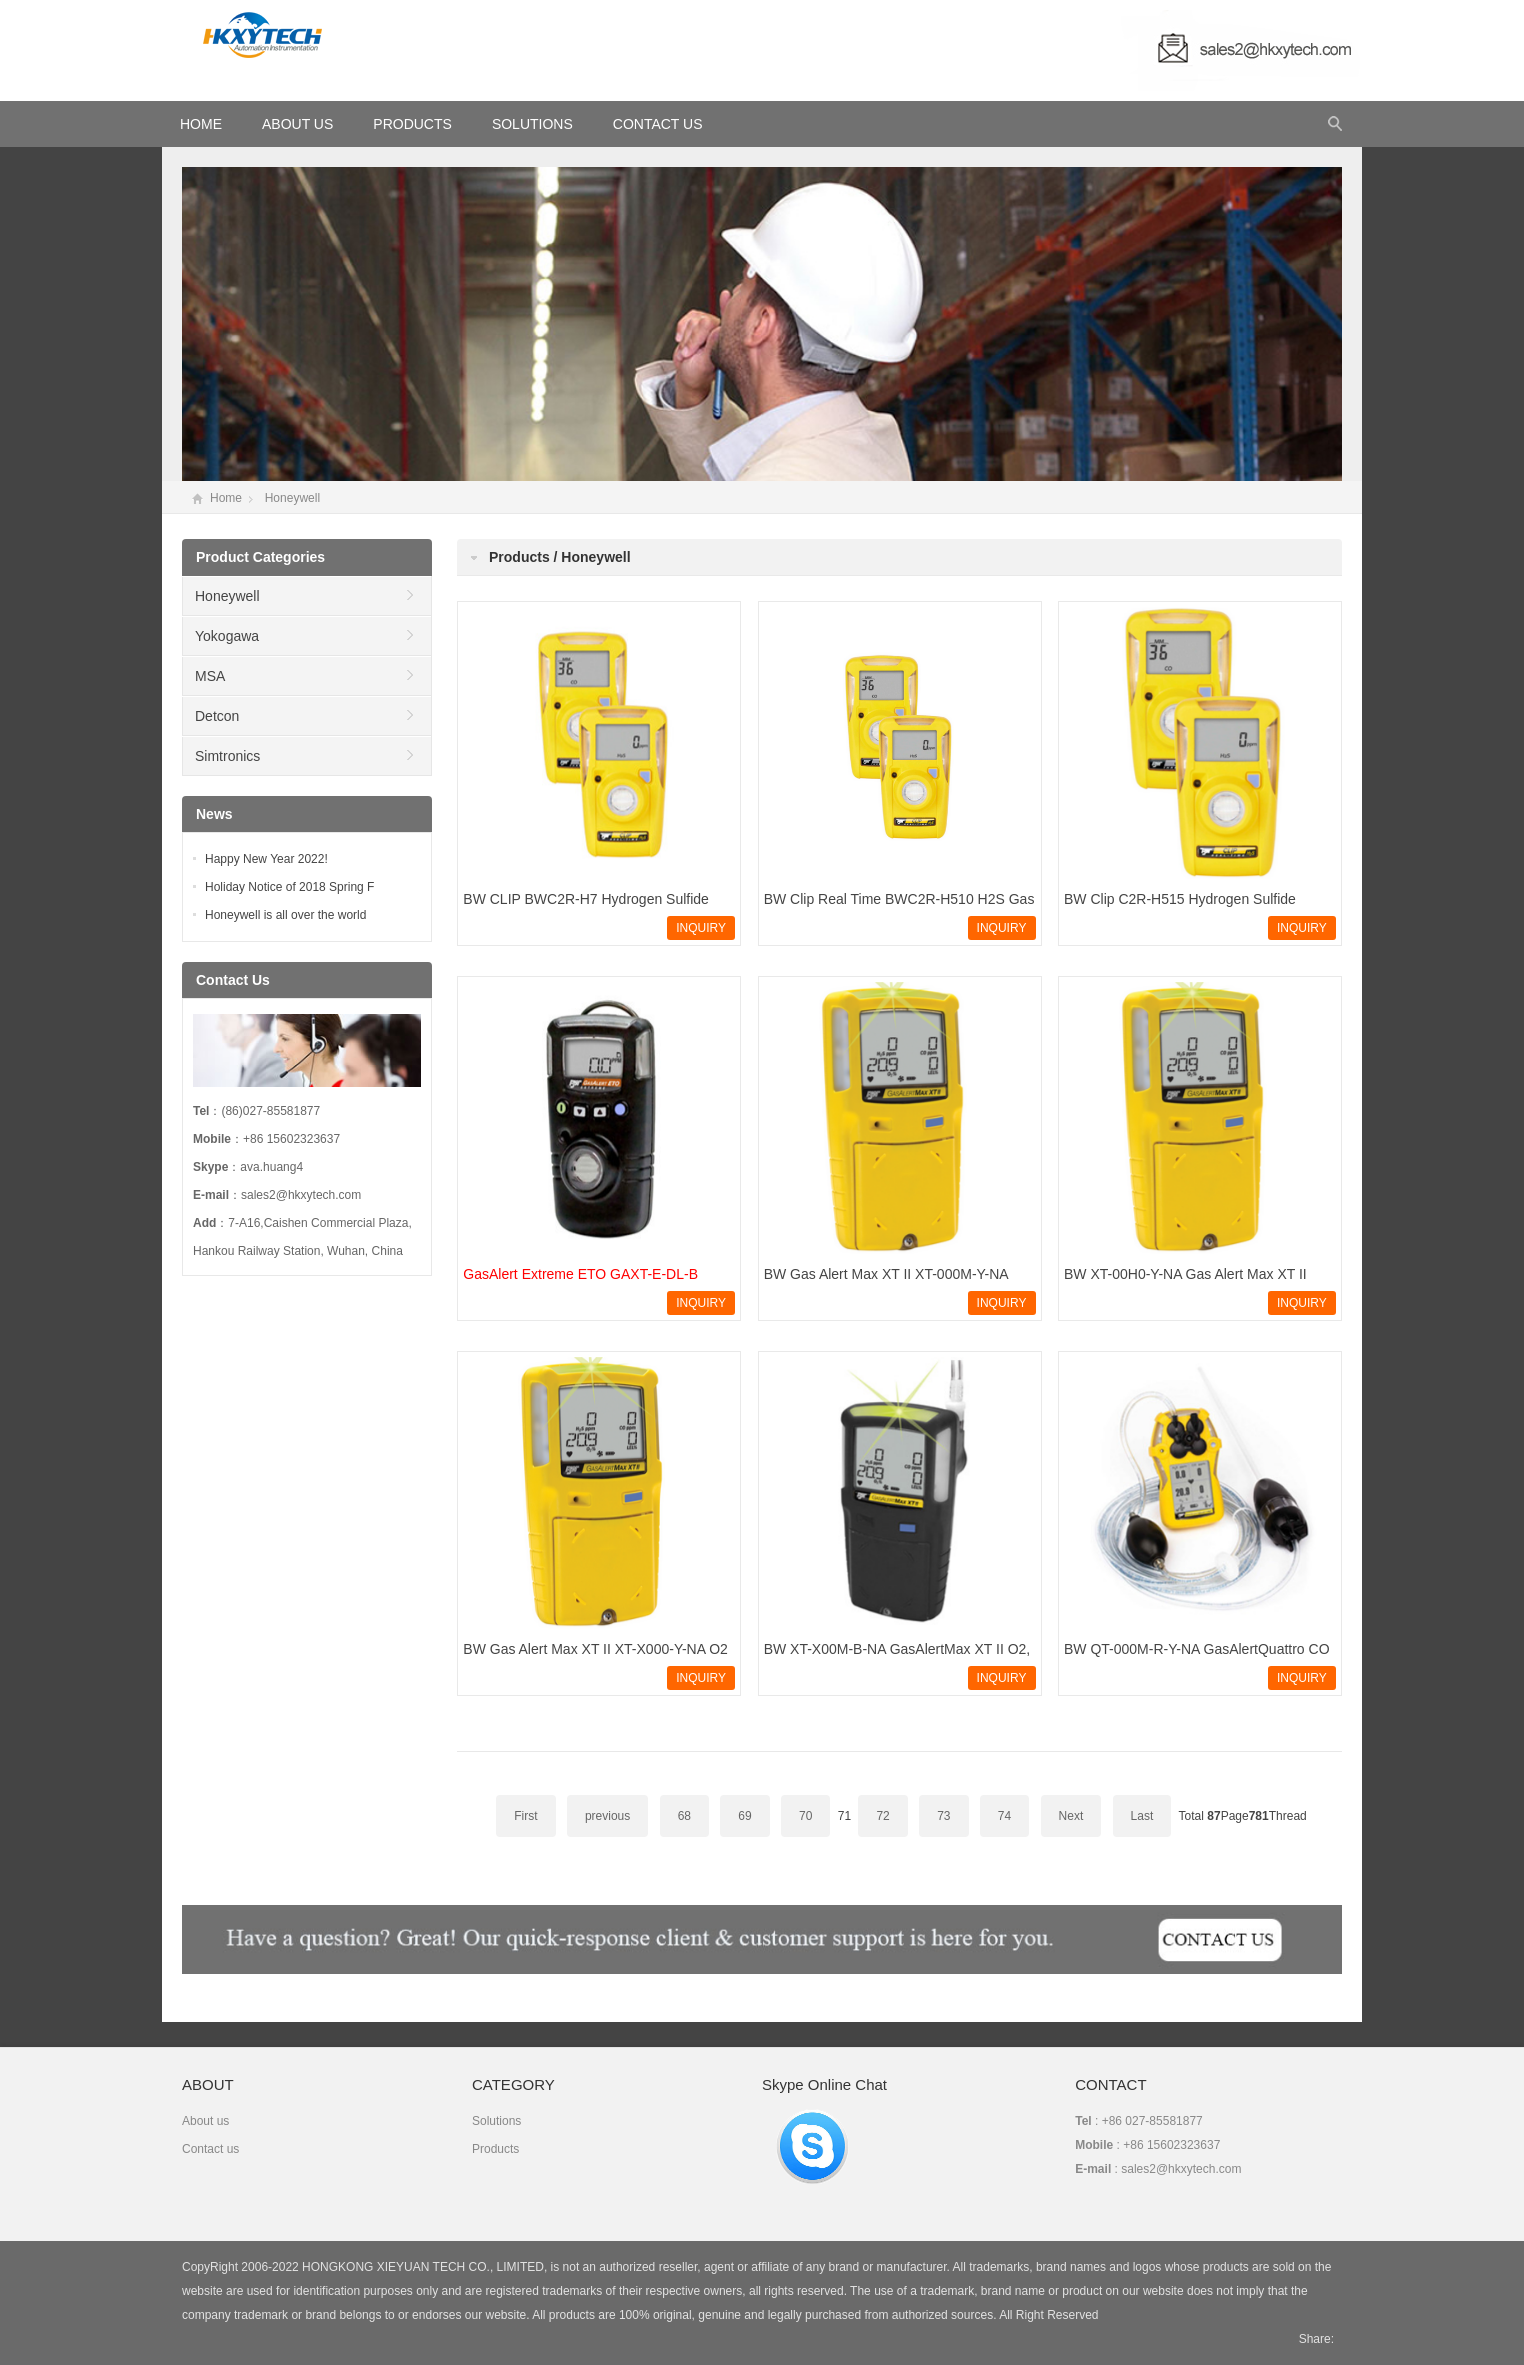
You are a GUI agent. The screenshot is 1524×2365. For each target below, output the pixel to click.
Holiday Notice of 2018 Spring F (289, 887)
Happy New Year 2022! (266, 859)
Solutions (532, 124)
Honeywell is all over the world (285, 915)
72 (882, 1816)
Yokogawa (227, 636)
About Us (297, 124)
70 (805, 1816)
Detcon (217, 716)
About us (205, 2121)
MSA (210, 676)
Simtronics (227, 756)
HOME (201, 124)
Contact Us (658, 124)
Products (412, 124)
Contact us (210, 2149)
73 (943, 1816)
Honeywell (292, 498)
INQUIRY (701, 928)
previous (607, 1816)
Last (1142, 1816)
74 (1004, 1816)
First (525, 1816)
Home (226, 498)
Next (1071, 1816)
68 (684, 1816)
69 (744, 1816)
